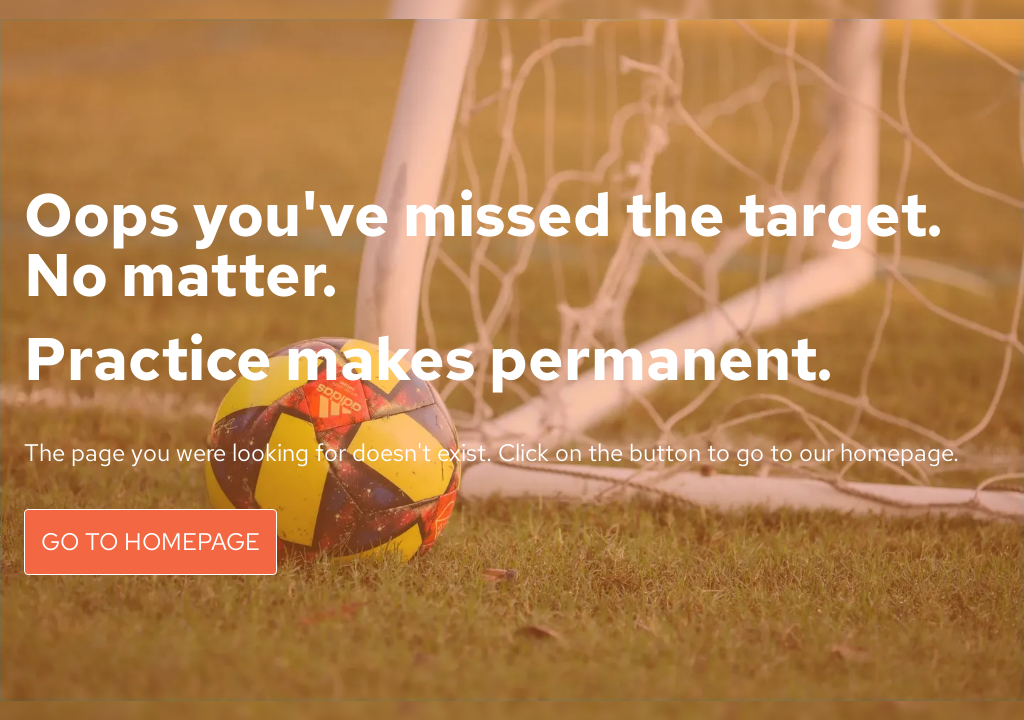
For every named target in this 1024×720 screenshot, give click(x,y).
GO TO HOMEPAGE (150, 541)
